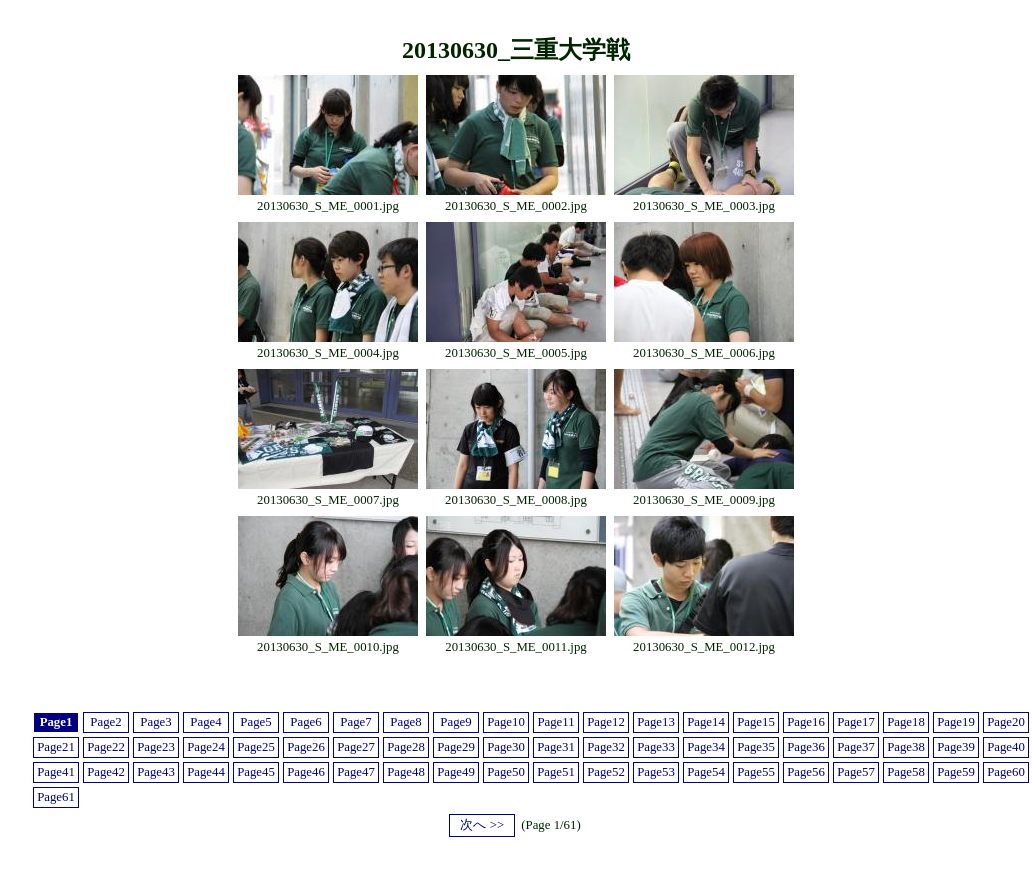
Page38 (906, 747)
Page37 (856, 747)
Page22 (106, 747)
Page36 (806, 747)
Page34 (706, 747)
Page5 (255, 722)
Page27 (356, 747)
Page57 (856, 772)
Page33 (656, 747)
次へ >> (482, 825)
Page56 (806, 772)
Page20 (1006, 722)
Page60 (1006, 772)
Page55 (756, 772)
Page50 (506, 772)
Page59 (956, 772)
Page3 (155, 722)
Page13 (656, 722)
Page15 (756, 722)
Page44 (206, 772)
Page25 (256, 747)
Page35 (756, 747)
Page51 (556, 772)
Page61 (56, 797)
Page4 (205, 722)
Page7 (355, 722)
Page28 (406, 747)
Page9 (455, 722)
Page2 (105, 722)
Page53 (656, 772)
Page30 (506, 747)
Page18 (906, 722)
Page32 (606, 747)
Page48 (406, 772)
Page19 (956, 722)
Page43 (156, 772)
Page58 (906, 772)
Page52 (606, 772)
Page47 (356, 772)
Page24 (206, 747)
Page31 (556, 747)
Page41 (56, 772)
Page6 (305, 722)
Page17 (856, 722)
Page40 (1006, 747)
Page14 (706, 722)
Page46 (306, 772)
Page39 (956, 747)
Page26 (306, 747)
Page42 (106, 772)
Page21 (56, 747)
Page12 (606, 722)
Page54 (706, 772)
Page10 (506, 722)
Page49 (456, 772)
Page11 (555, 722)
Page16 (806, 722)
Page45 (256, 772)
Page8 (405, 722)
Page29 (456, 747)
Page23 (156, 747)
